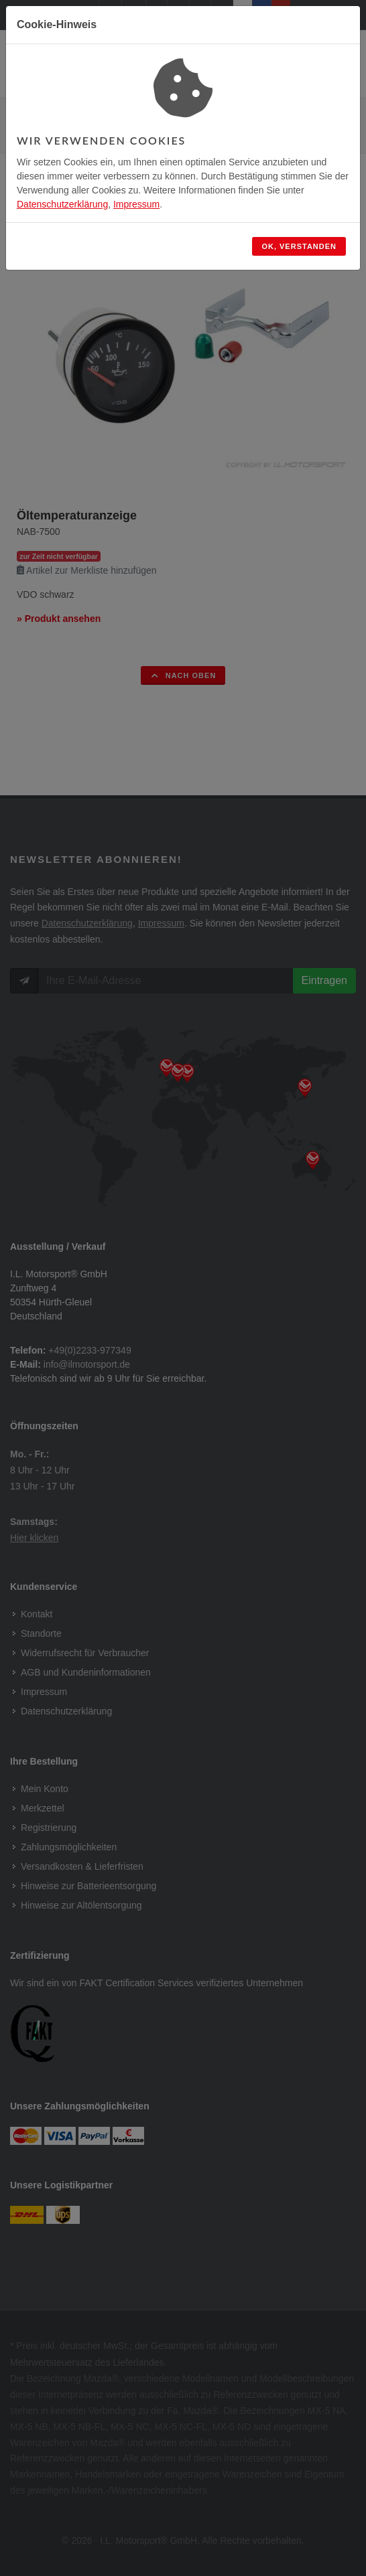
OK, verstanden (299, 246)
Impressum (136, 204)
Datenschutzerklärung (62, 204)
